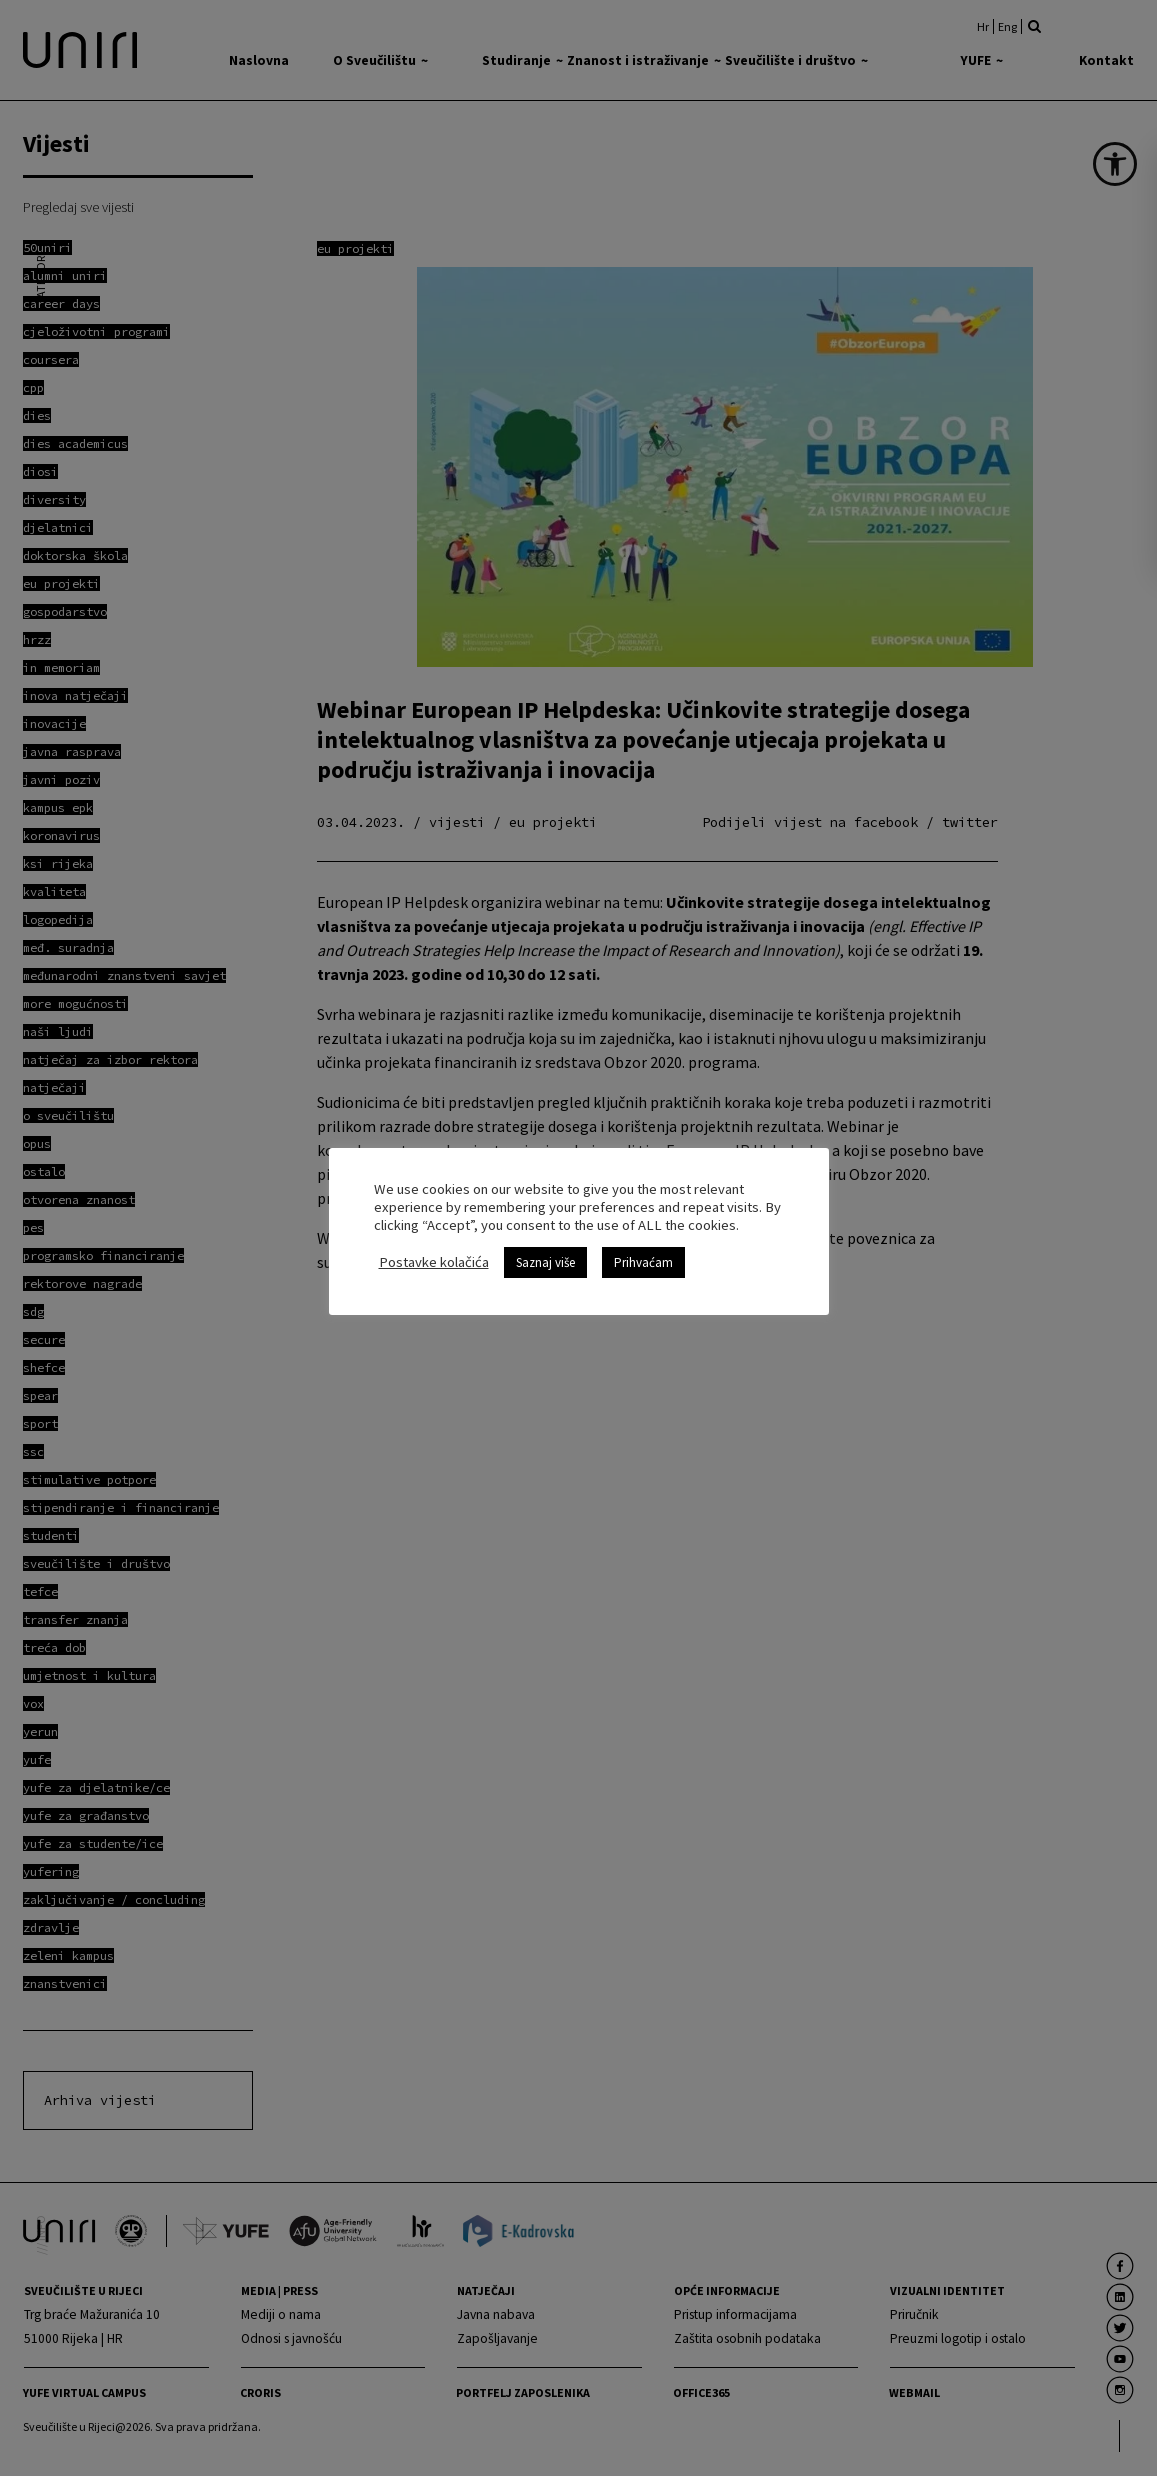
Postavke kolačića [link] (434, 1262)
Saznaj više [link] (545, 1262)
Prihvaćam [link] (643, 1262)
